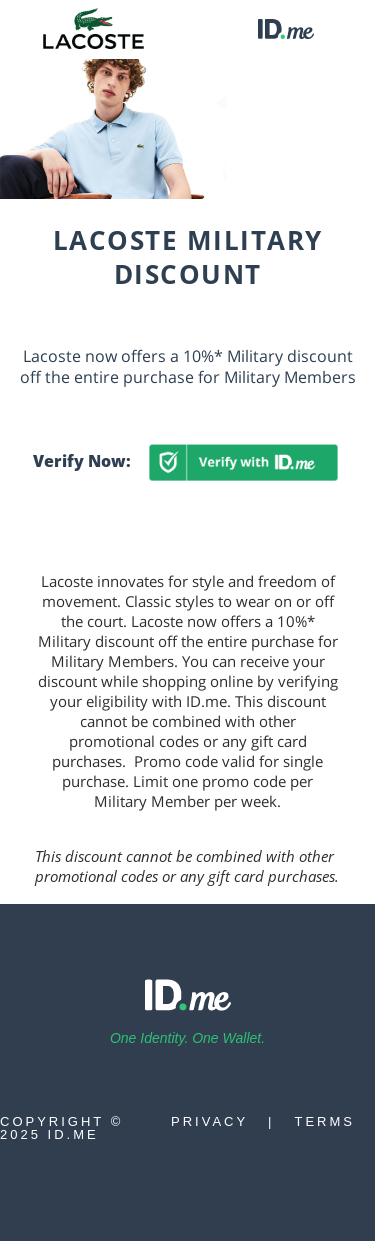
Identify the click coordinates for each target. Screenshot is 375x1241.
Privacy (209, 1121)
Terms (325, 1121)
